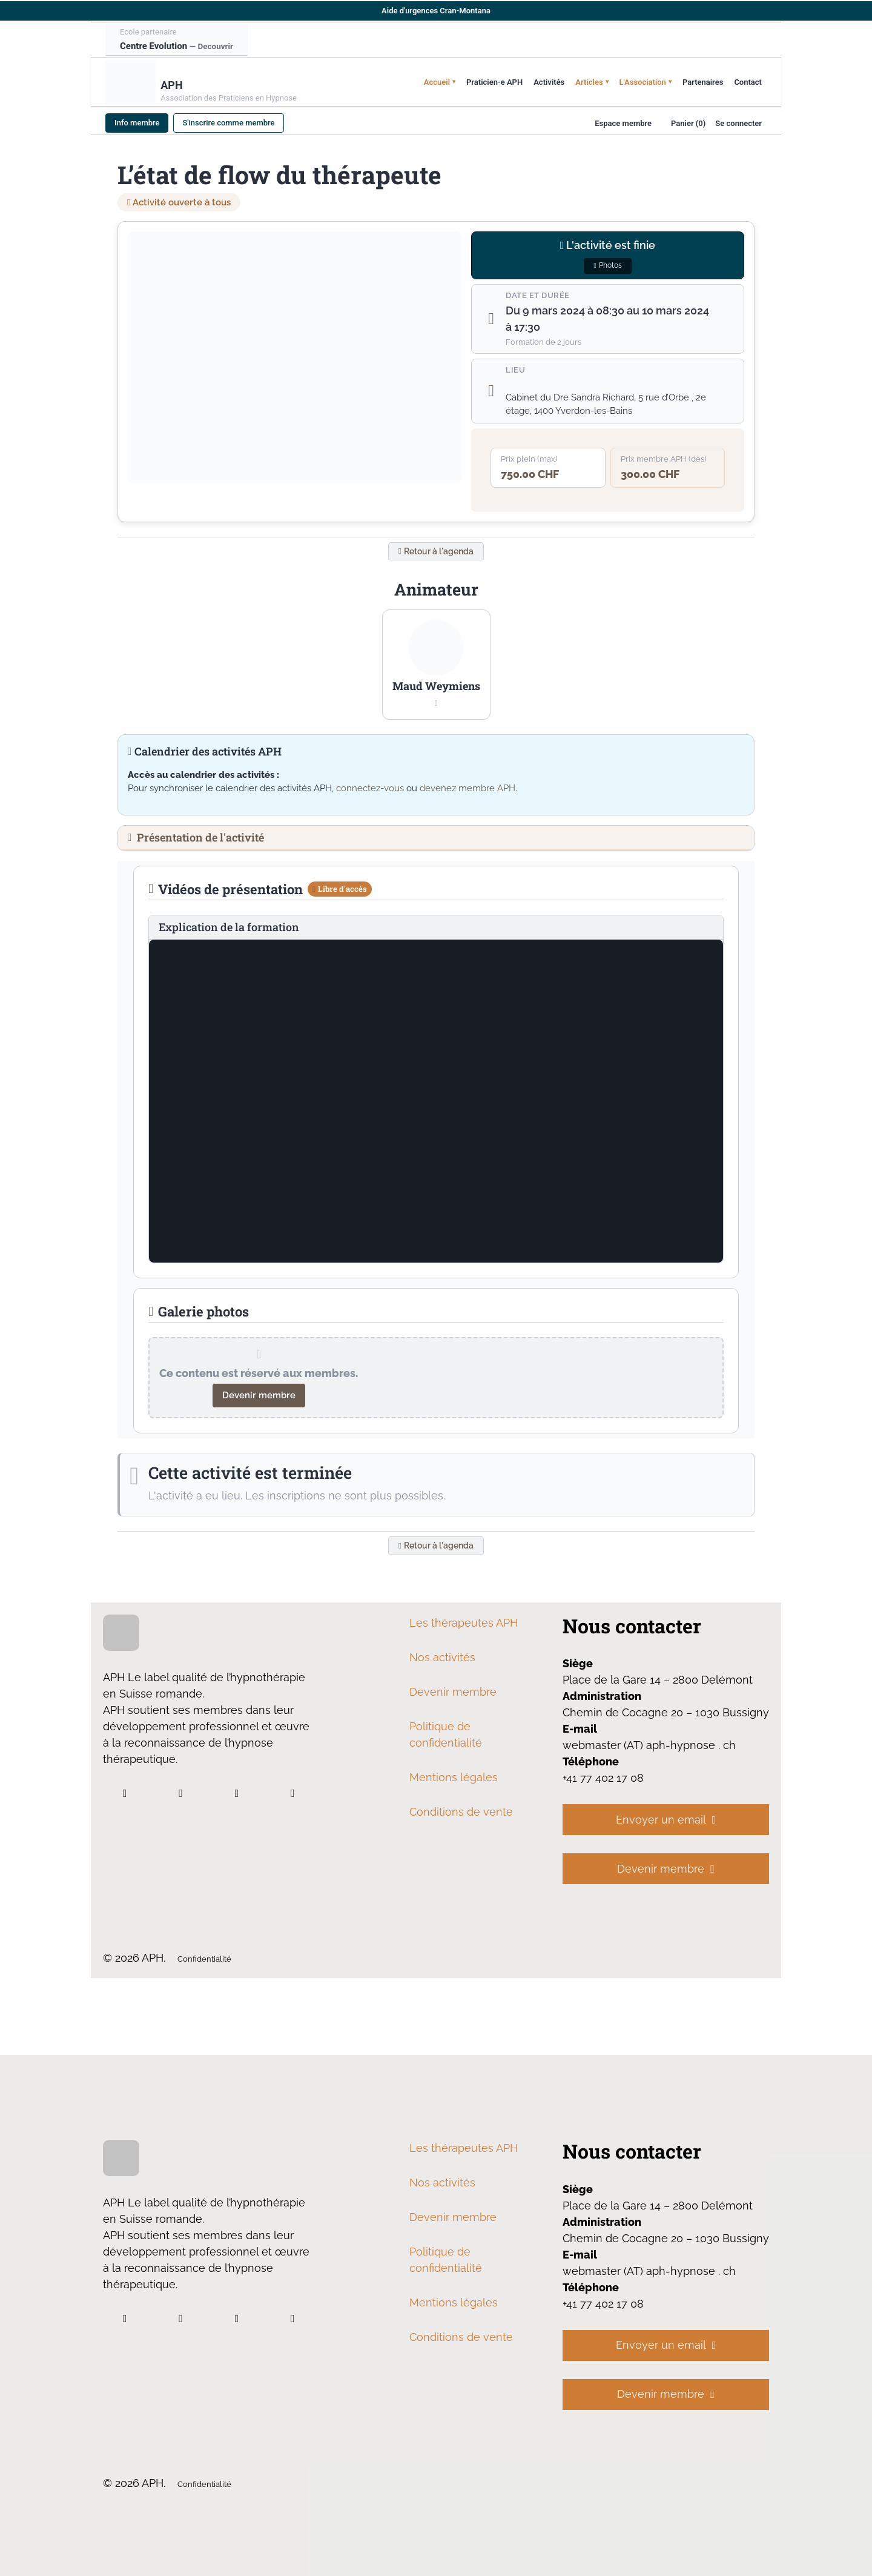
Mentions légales (453, 1780)
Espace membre (623, 123)
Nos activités (442, 1661)
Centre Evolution (176, 46)
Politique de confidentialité (445, 1738)
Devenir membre (259, 1398)
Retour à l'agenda (436, 553)
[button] (436, 667)
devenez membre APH (467, 791)
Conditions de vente (461, 1815)
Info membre (136, 122)
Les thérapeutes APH (463, 1626)
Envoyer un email (666, 1823)
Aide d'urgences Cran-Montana (436, 10)
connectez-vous (370, 791)
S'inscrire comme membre (228, 122)
